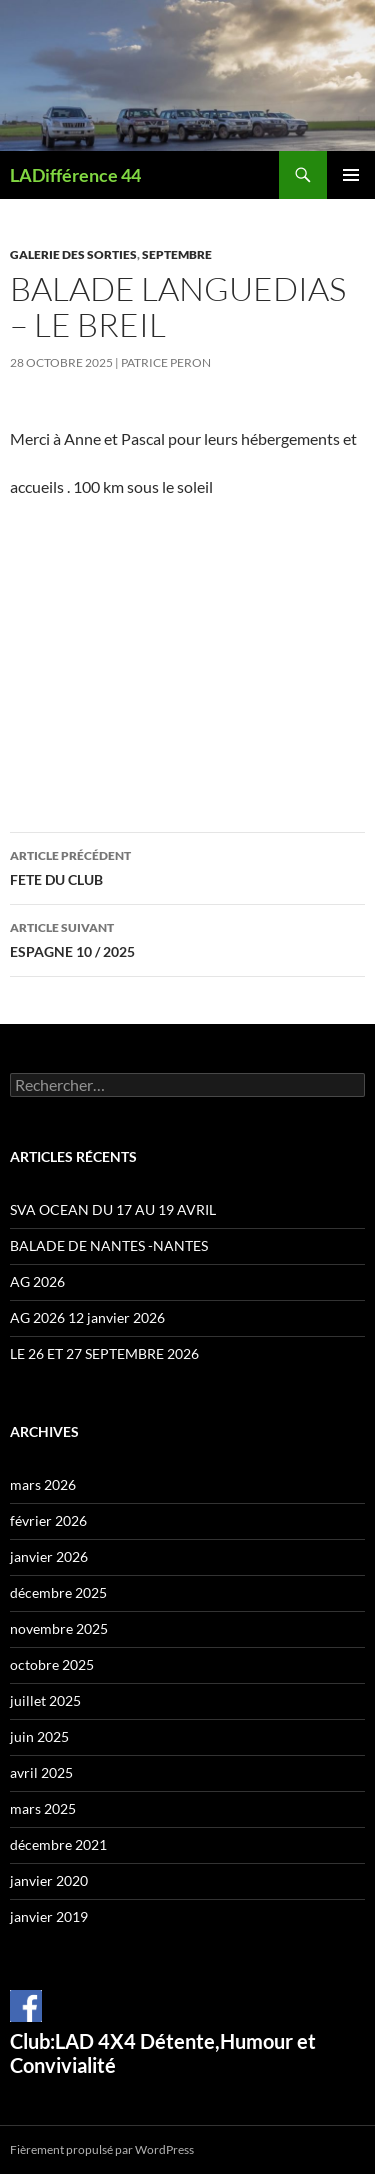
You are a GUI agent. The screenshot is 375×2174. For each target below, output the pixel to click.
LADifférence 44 (75, 175)
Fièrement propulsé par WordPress (102, 2149)
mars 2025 (43, 1808)
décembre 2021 (58, 1844)
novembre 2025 (59, 1628)
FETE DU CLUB (187, 866)
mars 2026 (43, 1484)
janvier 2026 (49, 1556)
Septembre (177, 254)
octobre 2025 (52, 1664)
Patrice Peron (166, 362)
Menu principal (351, 175)
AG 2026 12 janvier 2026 (87, 1317)
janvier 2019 (49, 1916)
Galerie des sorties (73, 254)
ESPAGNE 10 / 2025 (187, 938)
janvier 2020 (49, 1880)
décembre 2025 (58, 1592)
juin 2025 (39, 1736)
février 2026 (48, 1520)
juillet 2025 (45, 1700)
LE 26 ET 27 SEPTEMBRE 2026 (104, 1353)
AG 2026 (37, 1281)
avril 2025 (41, 1772)
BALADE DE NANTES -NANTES (109, 1245)
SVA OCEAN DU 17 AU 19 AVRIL (113, 1209)
